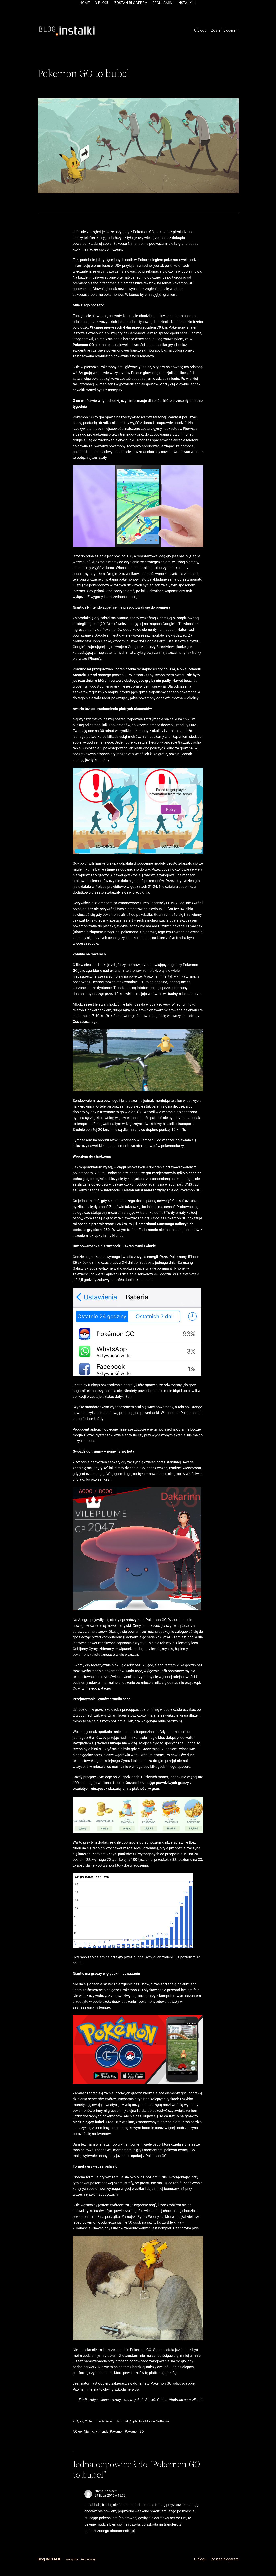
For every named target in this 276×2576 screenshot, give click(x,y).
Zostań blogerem (225, 30)
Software (162, 2421)
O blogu (200, 30)
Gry (141, 2421)
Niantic (89, 2431)
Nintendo (102, 2431)
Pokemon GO (134, 2431)
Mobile (150, 2421)
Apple (133, 2421)
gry (80, 2431)
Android (122, 2421)
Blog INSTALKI (50, 2559)
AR (75, 2431)
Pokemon (117, 2431)
